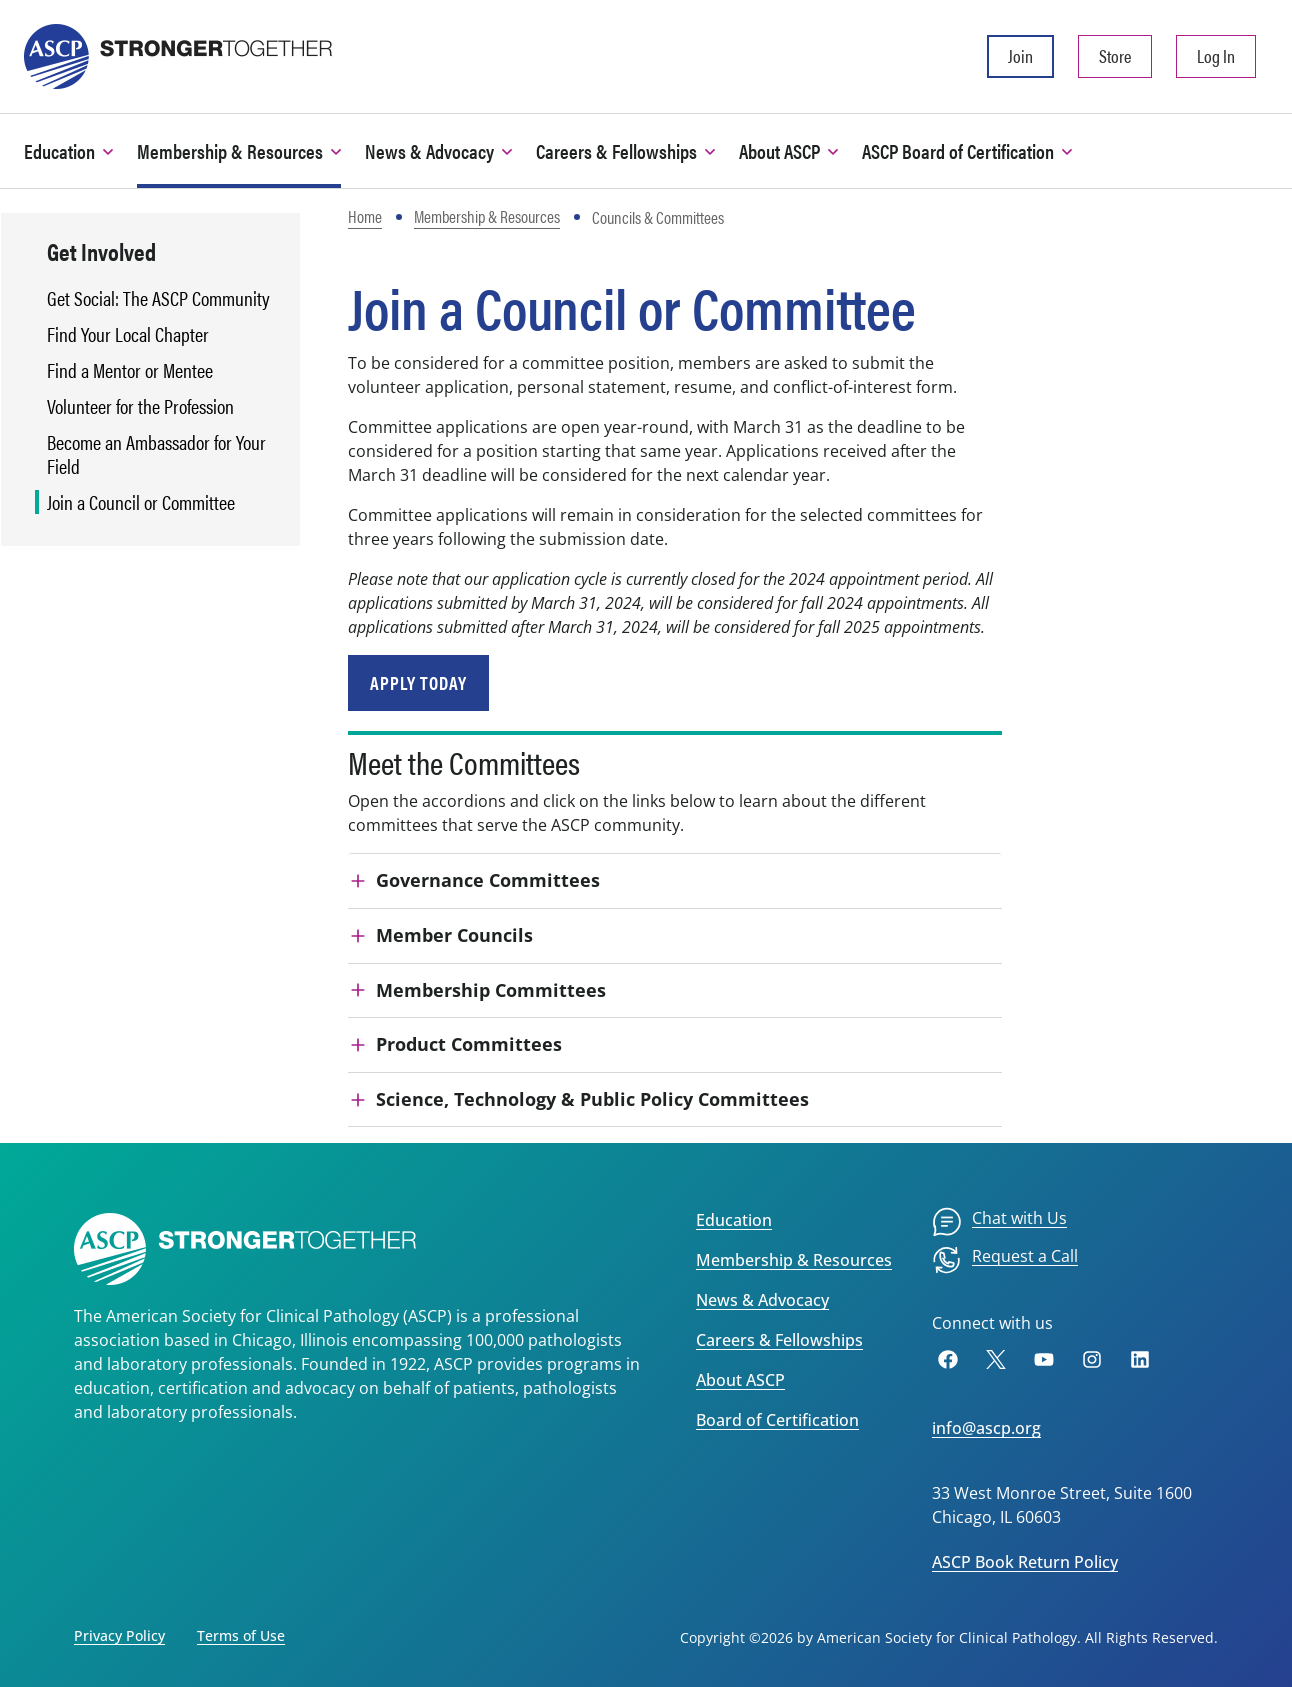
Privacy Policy (119, 1635)
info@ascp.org (986, 1428)
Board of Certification (777, 1420)
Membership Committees (491, 990)
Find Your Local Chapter (128, 334)
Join (1020, 55)
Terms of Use (241, 1635)
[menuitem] (999, 1222)
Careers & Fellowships (779, 1340)
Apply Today (418, 682)
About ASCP (740, 1380)
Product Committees (469, 1044)
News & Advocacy (762, 1300)
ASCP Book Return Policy (1025, 1562)
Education (734, 1220)
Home (365, 216)
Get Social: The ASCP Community (158, 298)
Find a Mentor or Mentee (130, 370)
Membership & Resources (487, 216)
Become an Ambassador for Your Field (156, 454)
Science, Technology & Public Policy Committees (592, 1099)
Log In (1216, 55)
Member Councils (454, 935)
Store (1115, 55)
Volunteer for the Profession (140, 406)
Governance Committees (488, 880)
